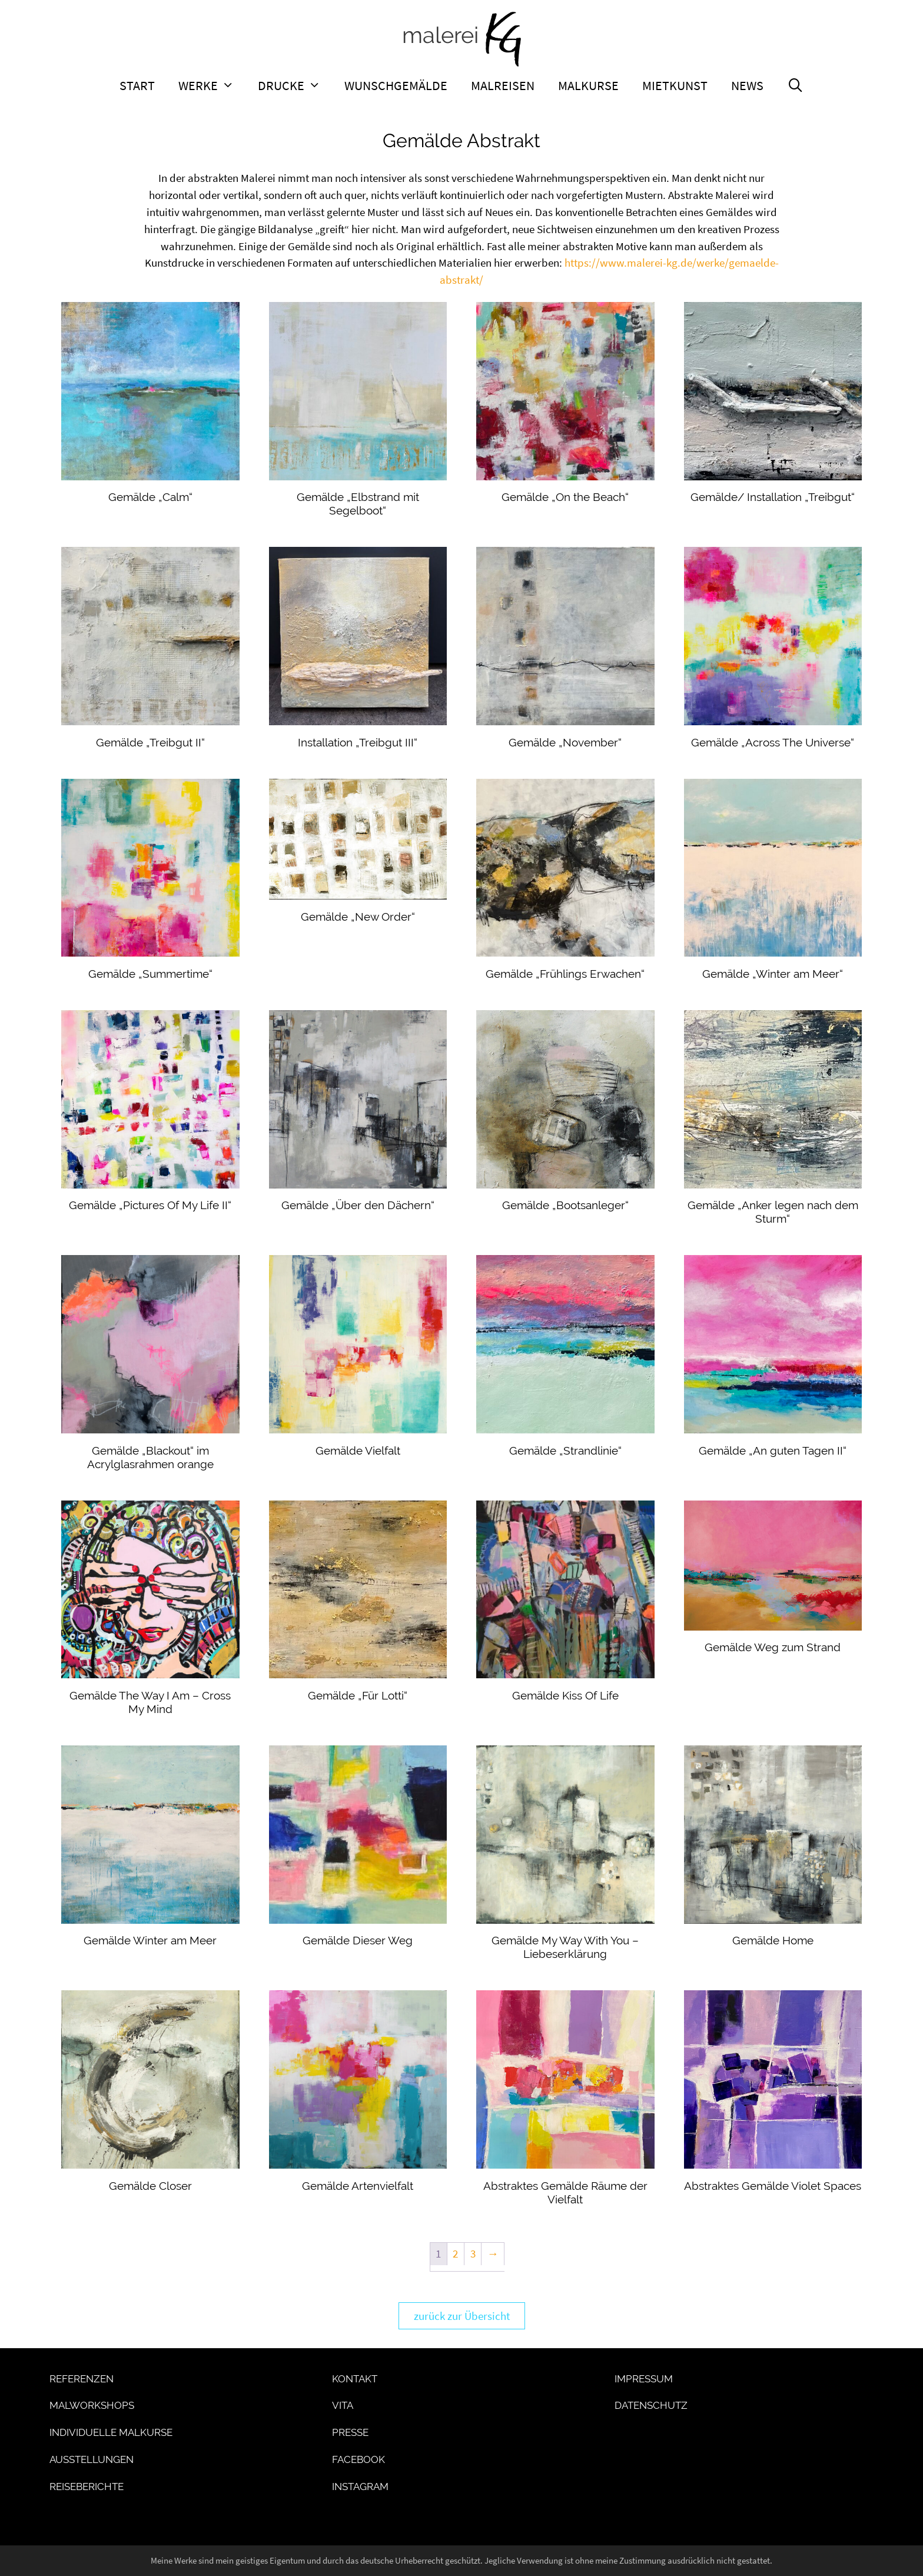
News (747, 85)
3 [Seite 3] (473, 2253)
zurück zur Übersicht (462, 2316)
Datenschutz (651, 2405)
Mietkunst (675, 85)
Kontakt (354, 2379)
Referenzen (81, 2379)
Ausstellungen (91, 2459)
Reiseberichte (86, 2486)
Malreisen (502, 85)
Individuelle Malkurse (110, 2432)
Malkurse (588, 85)
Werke (212, 85)
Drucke (295, 85)
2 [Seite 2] (455, 2253)
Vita (342, 2405)
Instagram (360, 2486)
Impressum (644, 2379)
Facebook (358, 2459)
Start (137, 85)
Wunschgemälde (395, 85)
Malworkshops (91, 2405)
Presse (350, 2432)
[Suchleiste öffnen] (795, 85)
